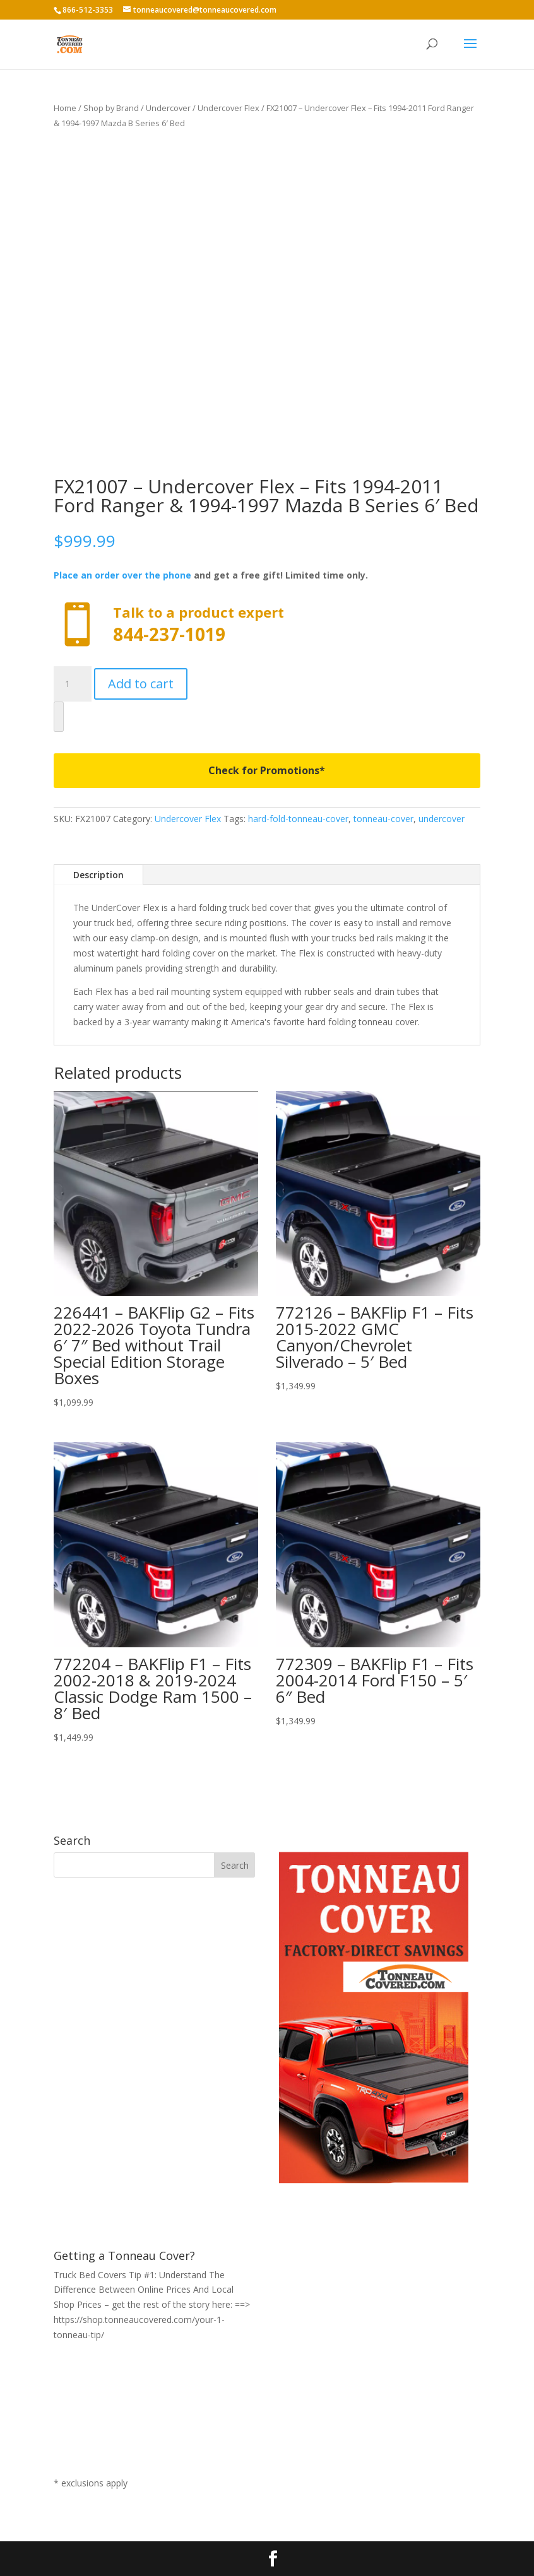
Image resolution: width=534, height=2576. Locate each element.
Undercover (168, 108)
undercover (441, 819)
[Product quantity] (73, 684)
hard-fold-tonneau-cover (298, 819)
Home (65, 108)
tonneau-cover (383, 819)
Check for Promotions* (266, 770)
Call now (267, 625)
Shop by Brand (111, 108)
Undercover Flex (228, 108)
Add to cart (141, 683)
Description (98, 875)
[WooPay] (59, 717)
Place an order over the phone (122, 575)
